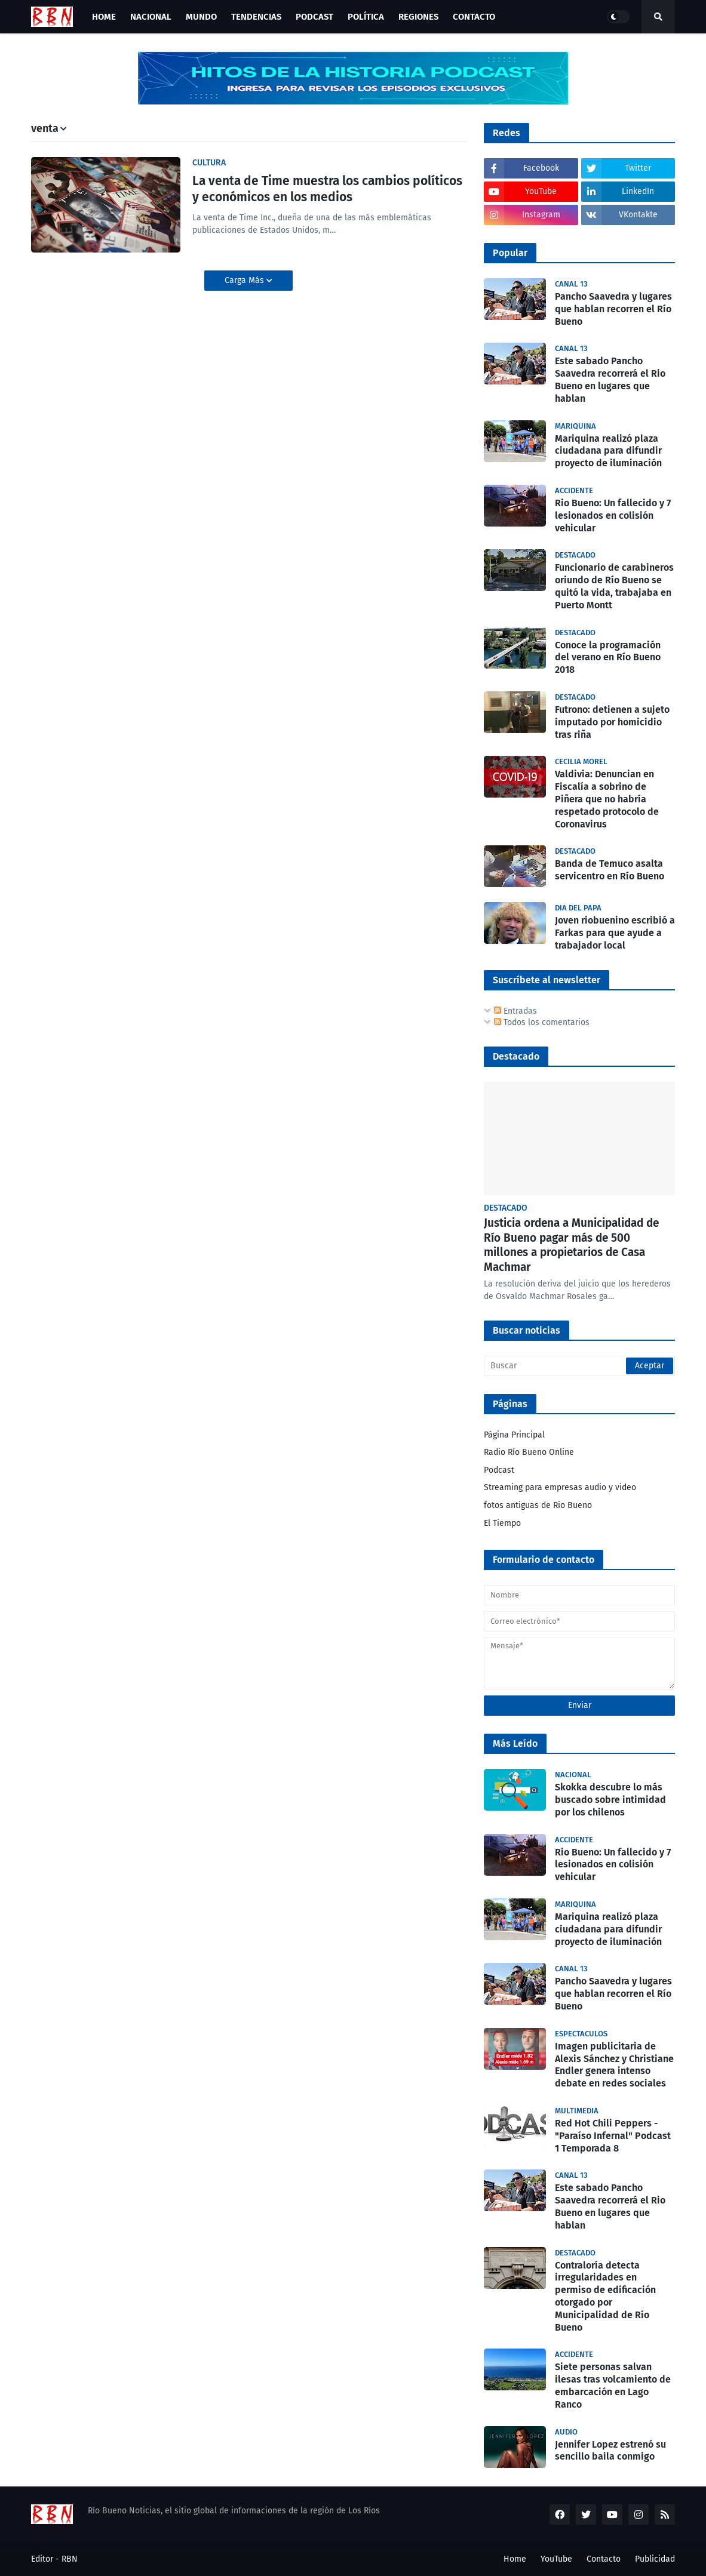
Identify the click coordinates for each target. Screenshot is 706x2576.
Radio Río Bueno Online (529, 1452)
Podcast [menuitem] (314, 16)
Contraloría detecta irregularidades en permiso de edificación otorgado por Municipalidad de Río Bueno (605, 2296)
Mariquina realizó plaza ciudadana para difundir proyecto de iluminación (608, 451)
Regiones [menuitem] (418, 16)
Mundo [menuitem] (201, 16)
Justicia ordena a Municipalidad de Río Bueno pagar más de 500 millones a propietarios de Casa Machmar (571, 1245)
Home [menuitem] (104, 16)
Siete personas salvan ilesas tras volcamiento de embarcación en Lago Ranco (613, 2385)
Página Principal (514, 1435)
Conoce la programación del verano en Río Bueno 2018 (608, 657)
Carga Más (245, 280)
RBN (70, 2559)
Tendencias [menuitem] (256, 16)
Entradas (515, 1011)
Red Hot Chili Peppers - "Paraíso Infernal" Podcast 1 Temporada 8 (613, 2136)
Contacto (604, 2559)
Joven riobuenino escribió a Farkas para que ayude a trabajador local (615, 933)
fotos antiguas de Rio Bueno (538, 1505)
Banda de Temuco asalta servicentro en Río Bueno (609, 870)
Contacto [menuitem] (474, 16)
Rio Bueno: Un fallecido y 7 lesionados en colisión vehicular (613, 515)
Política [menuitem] (366, 16)
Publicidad (655, 2559)
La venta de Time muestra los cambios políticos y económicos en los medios (327, 189)
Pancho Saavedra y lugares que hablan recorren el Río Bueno (613, 309)
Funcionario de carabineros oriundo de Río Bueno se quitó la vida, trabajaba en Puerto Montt (614, 586)
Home (515, 2559)
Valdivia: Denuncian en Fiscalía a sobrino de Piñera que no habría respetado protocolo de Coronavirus (607, 798)
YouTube (556, 2559)
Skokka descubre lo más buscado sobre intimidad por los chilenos (610, 1799)
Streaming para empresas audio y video (560, 1487)
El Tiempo (502, 1523)
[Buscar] (579, 1366)
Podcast (499, 1470)
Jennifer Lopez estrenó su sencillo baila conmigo (610, 2451)
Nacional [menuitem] (150, 16)
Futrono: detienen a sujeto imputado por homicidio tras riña (612, 722)
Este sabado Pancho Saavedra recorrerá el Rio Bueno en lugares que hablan (610, 379)
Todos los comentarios (542, 1022)
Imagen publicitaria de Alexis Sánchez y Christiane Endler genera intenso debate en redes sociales (614, 2065)
